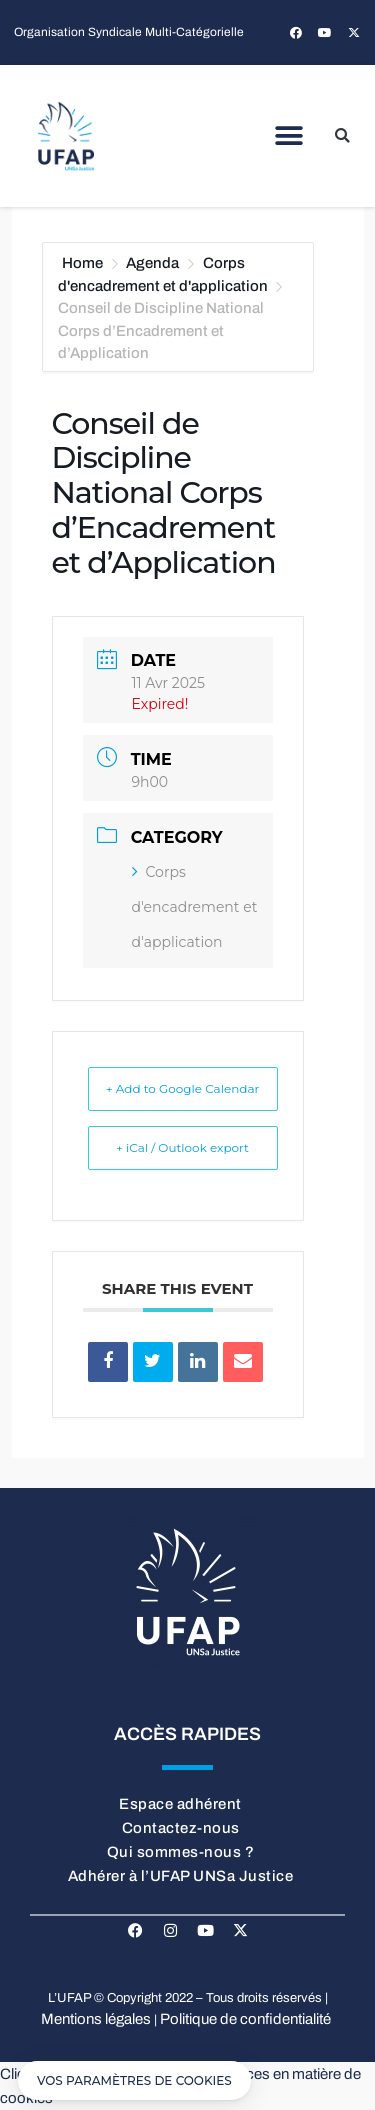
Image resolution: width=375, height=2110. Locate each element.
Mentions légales (96, 2019)
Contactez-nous (181, 1828)
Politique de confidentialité (245, 2019)
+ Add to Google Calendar (183, 1088)
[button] (288, 136)
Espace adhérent (180, 1804)
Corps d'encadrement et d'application (195, 907)
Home (84, 263)
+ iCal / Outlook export (182, 1147)
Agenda (152, 263)
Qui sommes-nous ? (181, 1852)
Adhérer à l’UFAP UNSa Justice (181, 1876)
